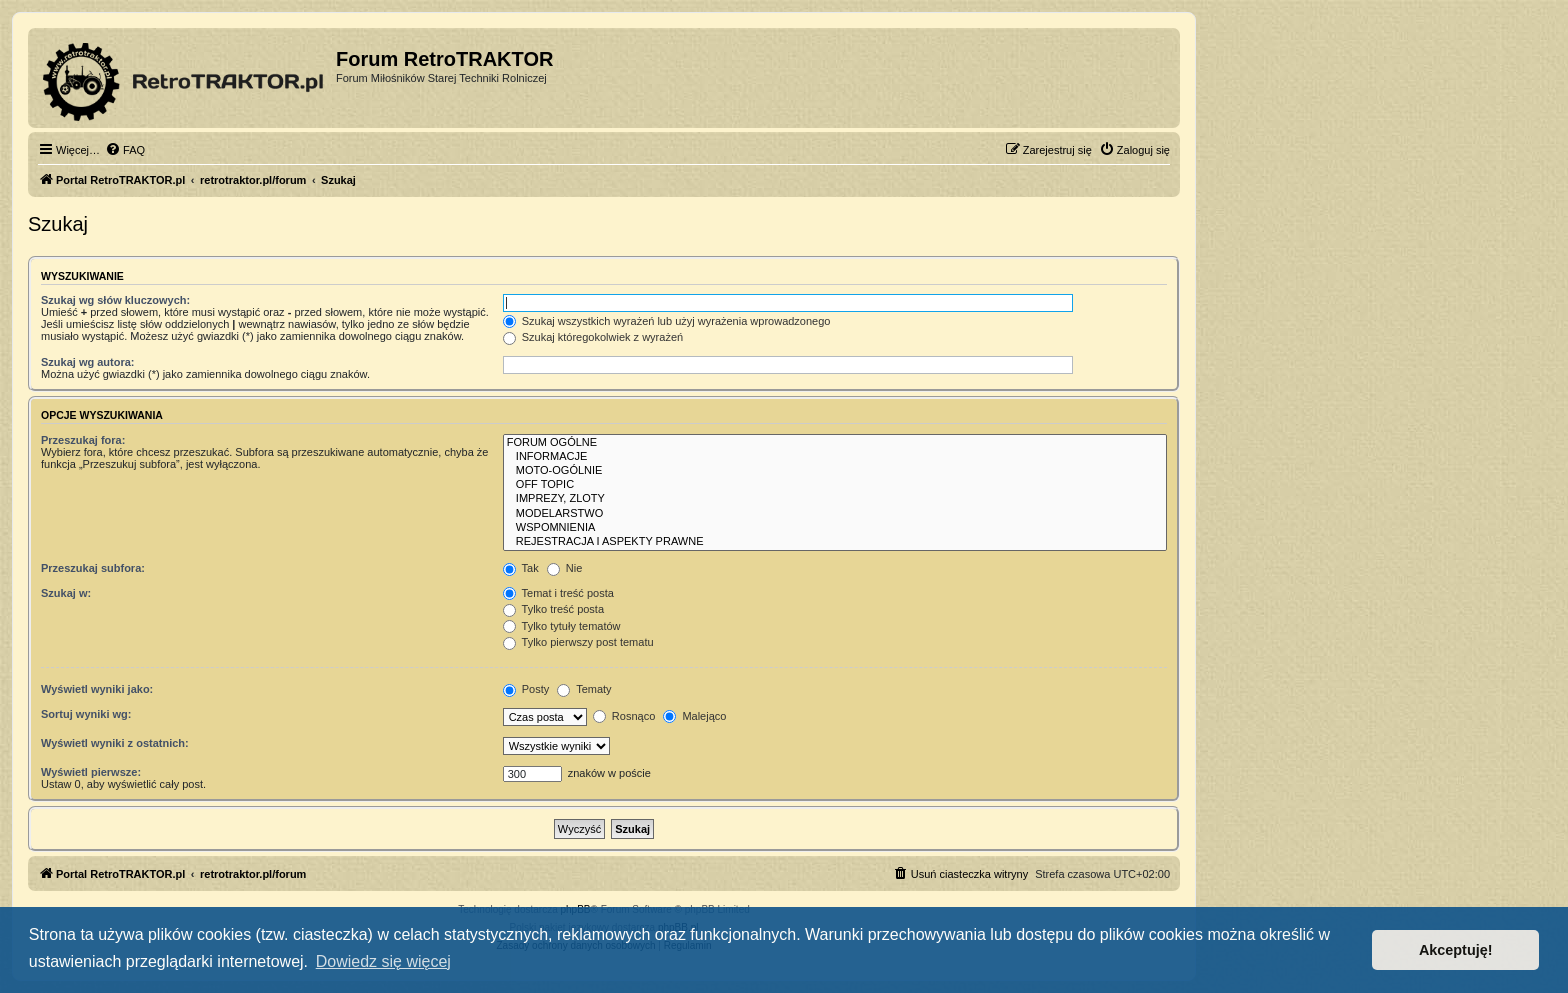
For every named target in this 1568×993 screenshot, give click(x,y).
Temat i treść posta (558, 593)
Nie (565, 568)
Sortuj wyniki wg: (86, 714)
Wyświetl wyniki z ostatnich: (115, 743)
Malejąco (694, 716)
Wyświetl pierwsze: (91, 772)
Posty (526, 689)
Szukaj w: (66, 593)
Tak (521, 568)
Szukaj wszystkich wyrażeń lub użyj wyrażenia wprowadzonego (667, 321)
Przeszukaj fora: (83, 440)
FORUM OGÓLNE (835, 443)
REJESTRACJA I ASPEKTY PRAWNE (835, 542)
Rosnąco (624, 716)
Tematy (584, 689)
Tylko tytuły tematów (562, 626)
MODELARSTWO (835, 514)
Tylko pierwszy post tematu (578, 642)
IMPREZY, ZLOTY (835, 499)
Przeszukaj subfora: (93, 568)
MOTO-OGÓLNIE (835, 471)
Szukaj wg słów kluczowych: (115, 300)
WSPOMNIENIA (835, 528)
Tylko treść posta (553, 609)
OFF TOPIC (835, 485)
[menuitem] (125, 150)
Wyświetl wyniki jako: (97, 689)
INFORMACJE (835, 457)
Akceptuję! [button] (1456, 950)
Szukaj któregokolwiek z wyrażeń (593, 337)
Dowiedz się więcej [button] (383, 961)
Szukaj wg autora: (88, 362)
